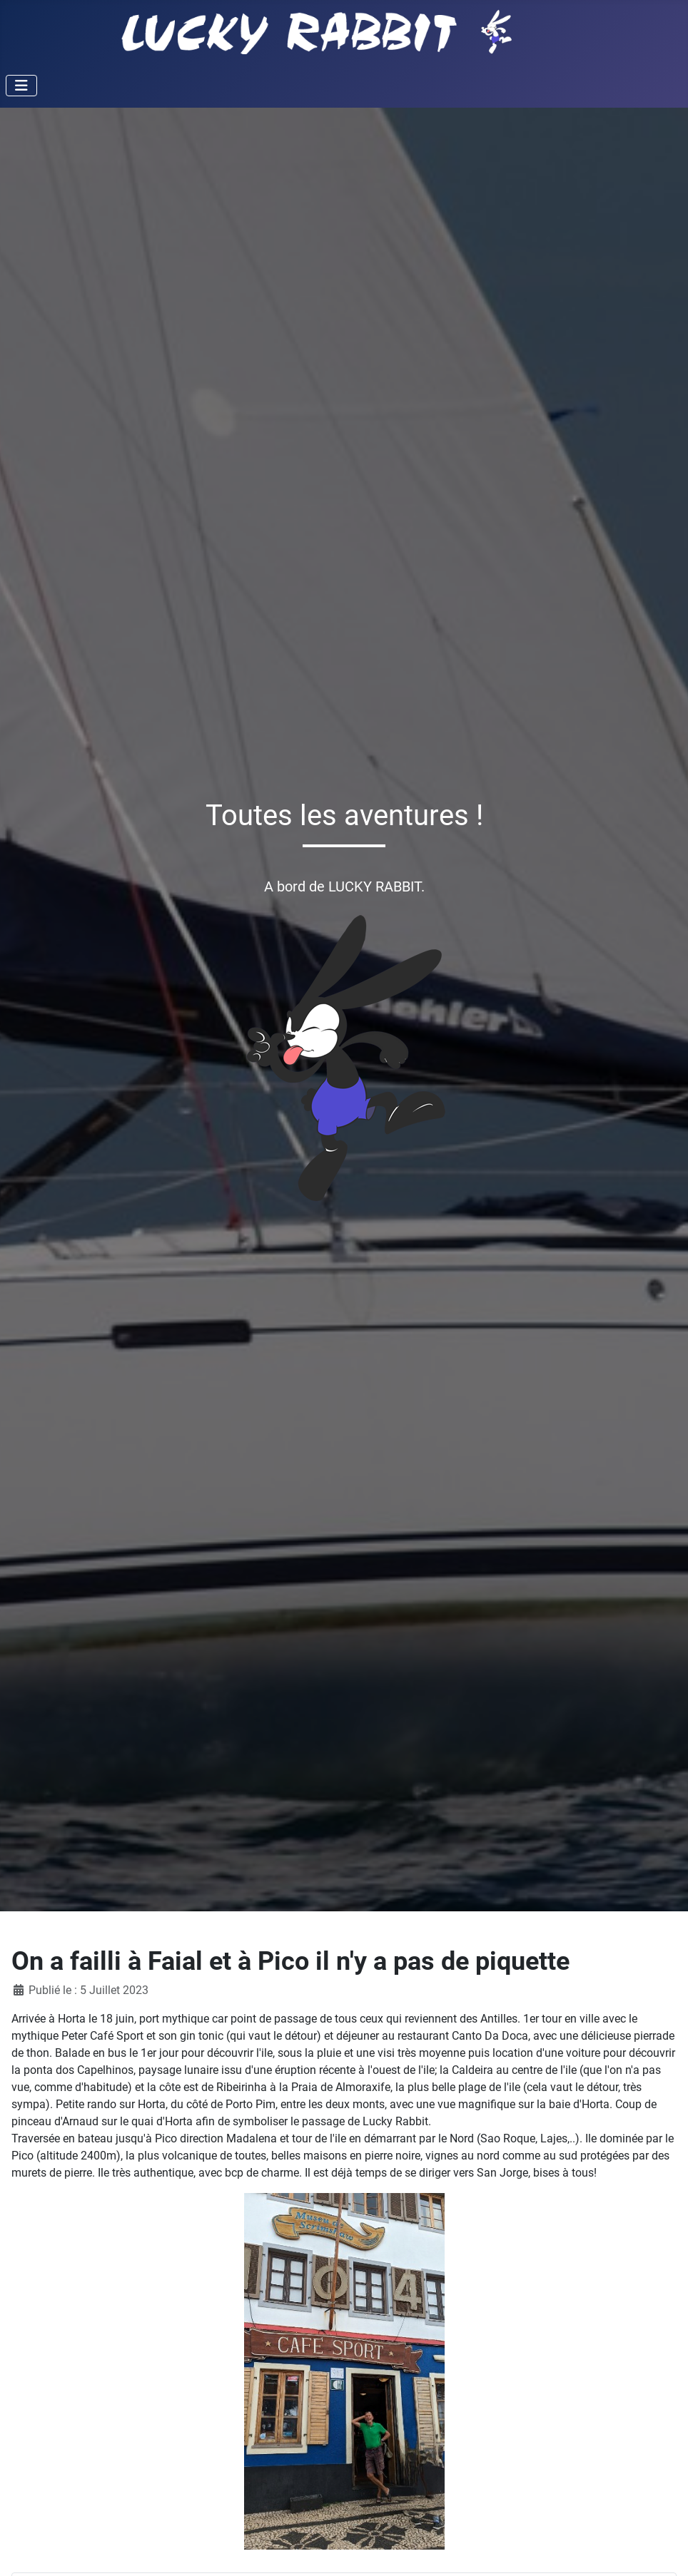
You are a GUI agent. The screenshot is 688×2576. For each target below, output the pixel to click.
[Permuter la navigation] (21, 85)
